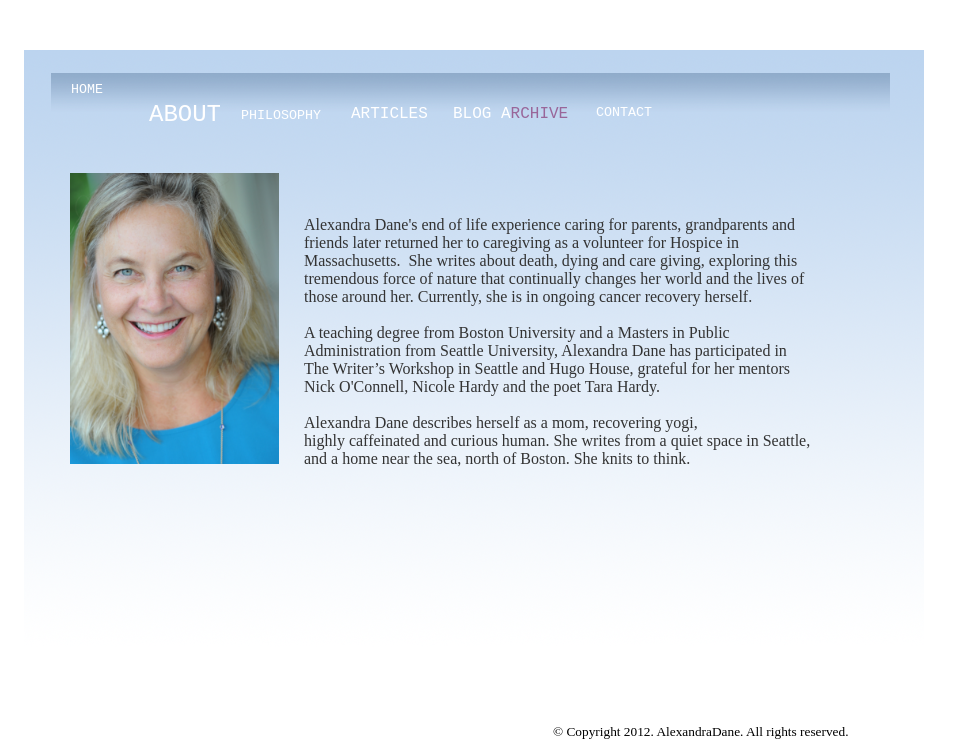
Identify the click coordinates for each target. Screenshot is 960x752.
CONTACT (624, 112)
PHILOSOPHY (281, 115)
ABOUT (185, 114)
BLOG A (482, 114)
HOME (87, 89)
